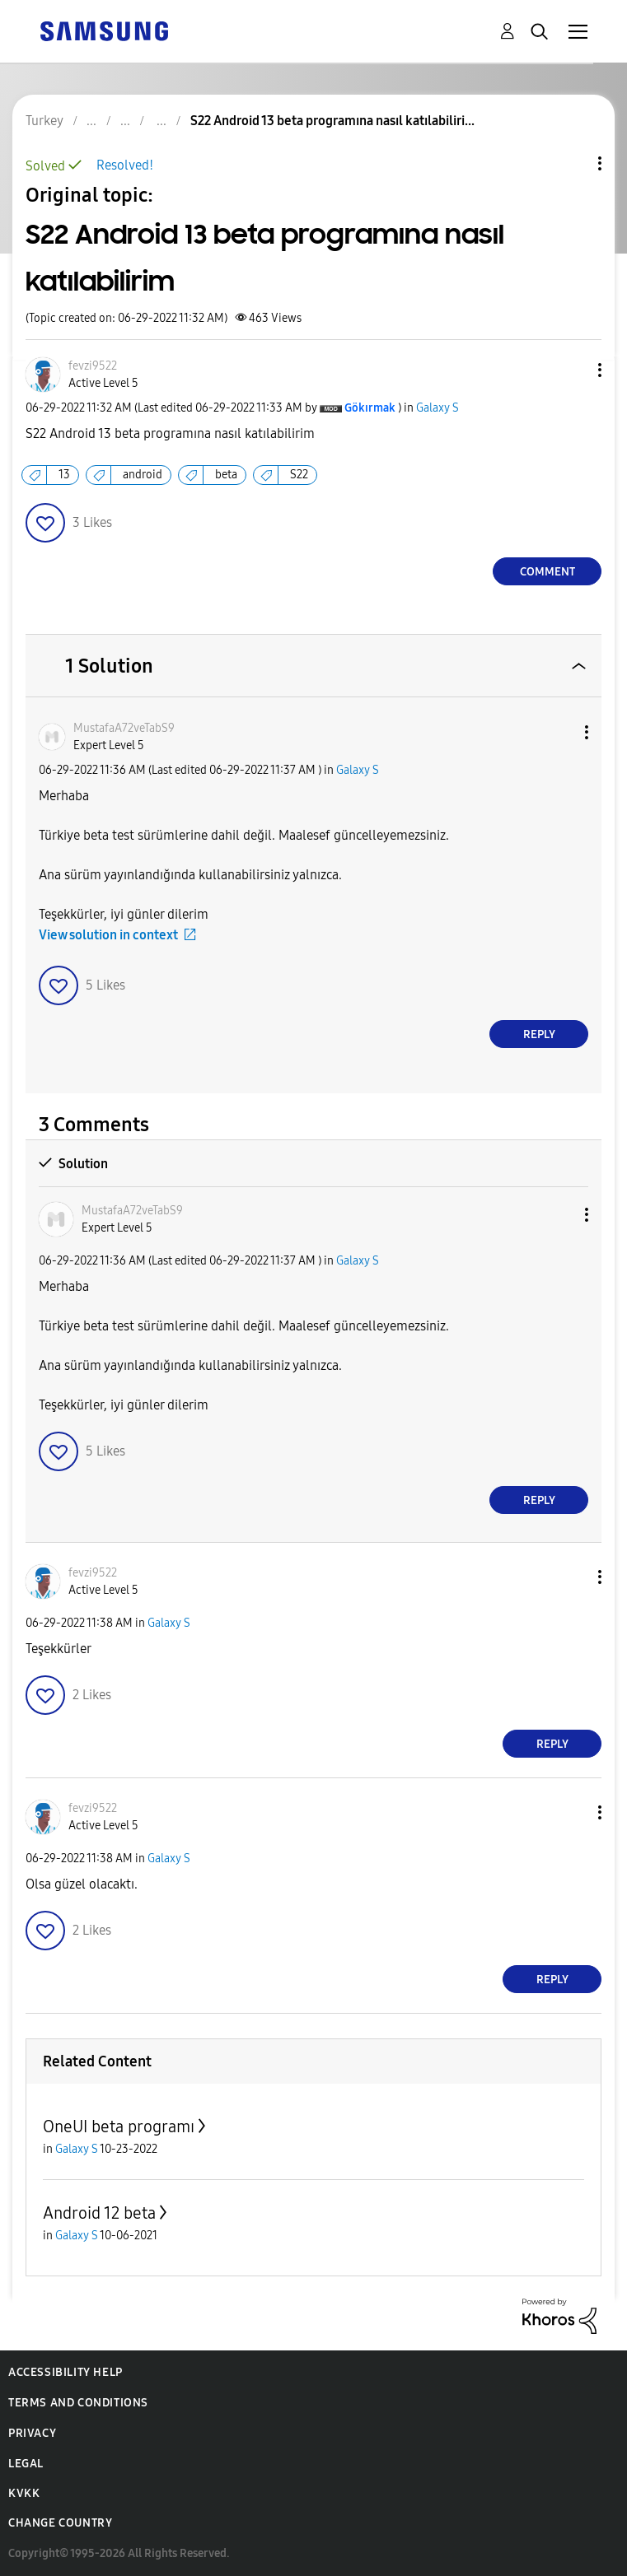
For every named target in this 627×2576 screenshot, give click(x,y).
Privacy (32, 2433)
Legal (26, 2464)
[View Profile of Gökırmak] (369, 408)
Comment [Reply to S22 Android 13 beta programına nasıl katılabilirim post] (547, 572)
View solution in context (108, 935)
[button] (572, 370)
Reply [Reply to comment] (539, 1034)
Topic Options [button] (571, 163)
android (142, 475)
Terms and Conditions (78, 2403)
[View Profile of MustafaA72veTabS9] (124, 728)
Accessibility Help (65, 2372)
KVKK (24, 2493)
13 (64, 475)
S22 (299, 475)
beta (226, 475)
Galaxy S (437, 408)
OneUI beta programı (118, 2126)
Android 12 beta (99, 2213)
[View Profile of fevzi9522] (92, 366)
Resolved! (124, 165)
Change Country (60, 2523)
